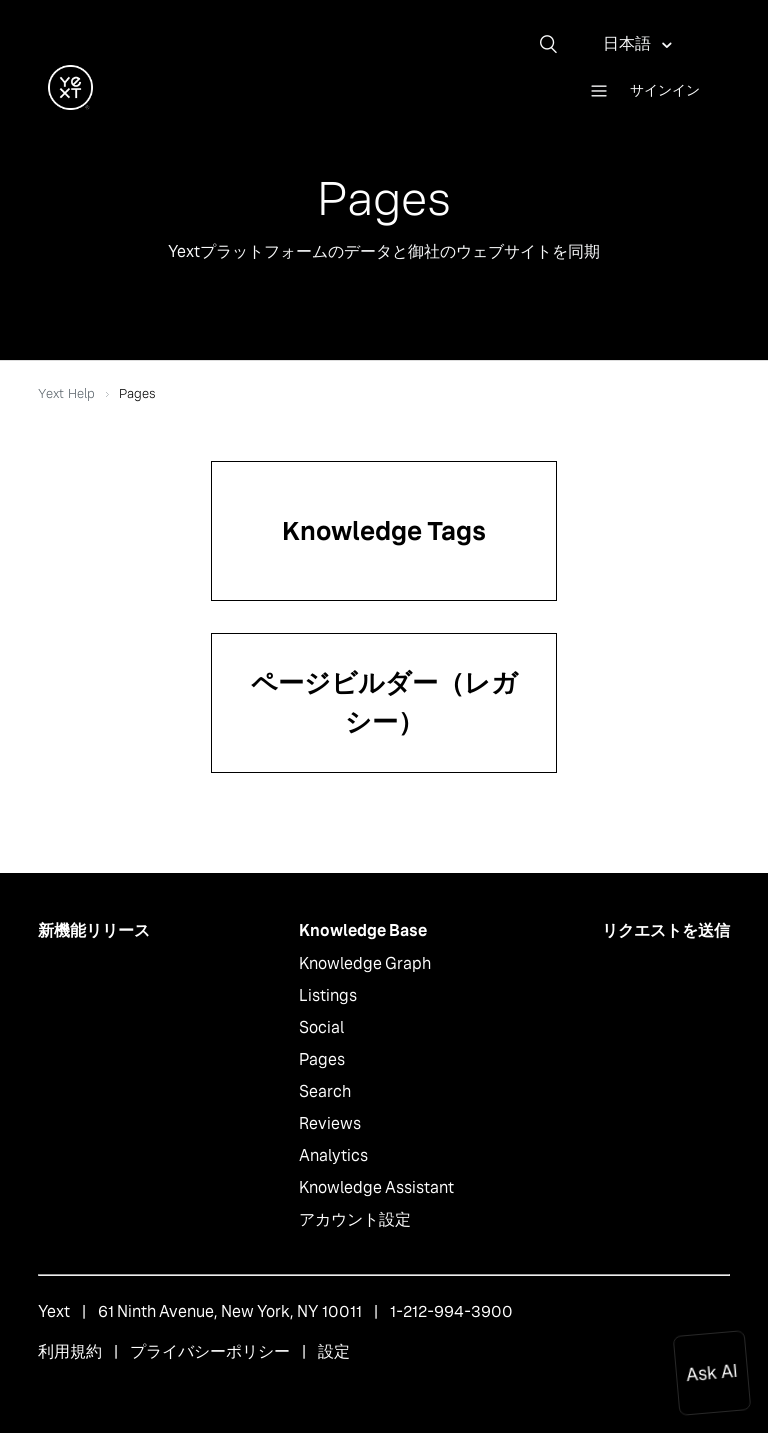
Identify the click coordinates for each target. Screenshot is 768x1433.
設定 (334, 1351)
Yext (54, 1311)
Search (325, 1091)
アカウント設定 (355, 1219)
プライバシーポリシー (210, 1351)
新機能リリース (94, 930)
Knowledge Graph (365, 963)
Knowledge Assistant (376, 1187)
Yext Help (66, 393)
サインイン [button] (665, 90)
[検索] (556, 44)
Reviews (330, 1123)
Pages (322, 1059)
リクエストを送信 (666, 930)
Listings (328, 995)
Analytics (333, 1155)
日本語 (628, 43)
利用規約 (70, 1351)
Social (321, 1027)
